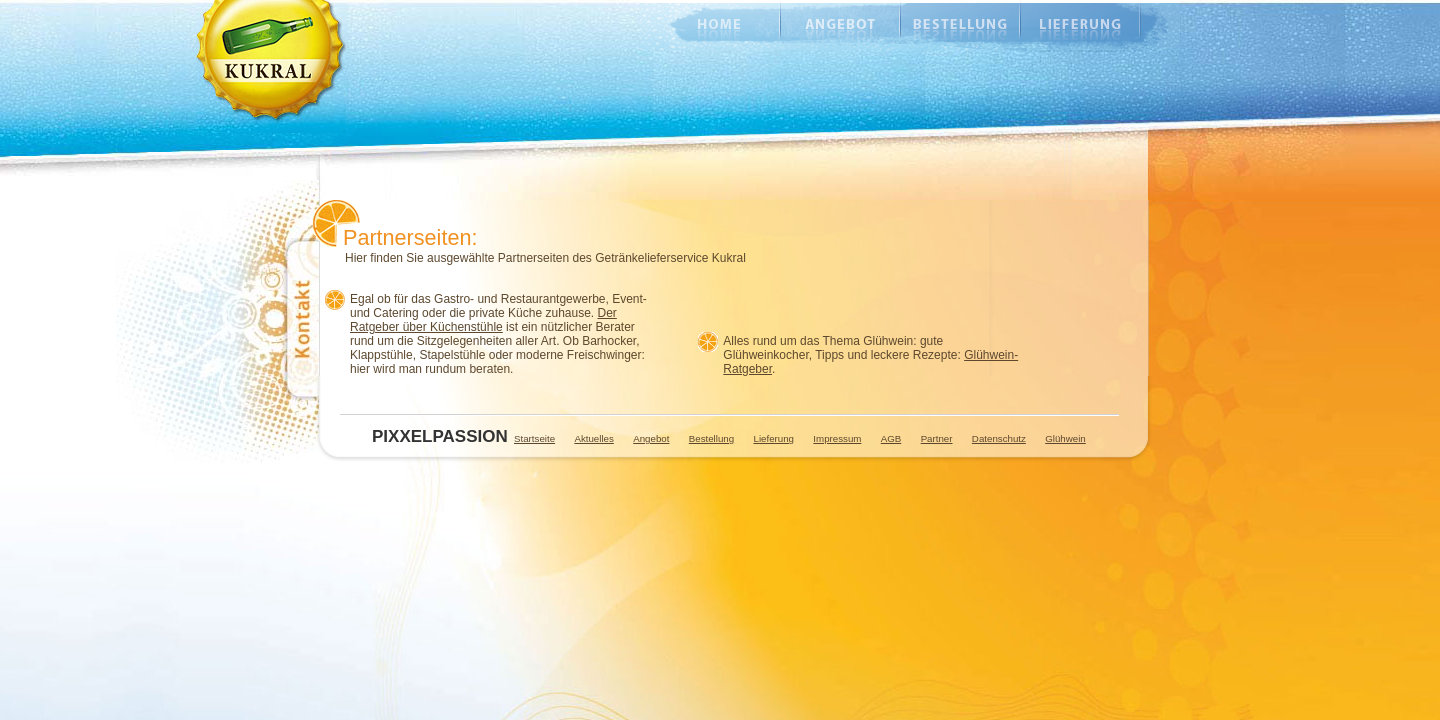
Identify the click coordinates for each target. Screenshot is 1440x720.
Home (710, 25)
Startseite (534, 438)
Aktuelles (593, 438)
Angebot (840, 25)
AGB (891, 438)
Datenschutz (999, 438)
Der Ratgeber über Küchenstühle (483, 320)
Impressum (837, 438)
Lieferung (1080, 25)
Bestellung (960, 25)
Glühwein (1065, 438)
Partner (937, 438)
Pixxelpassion (433, 436)
